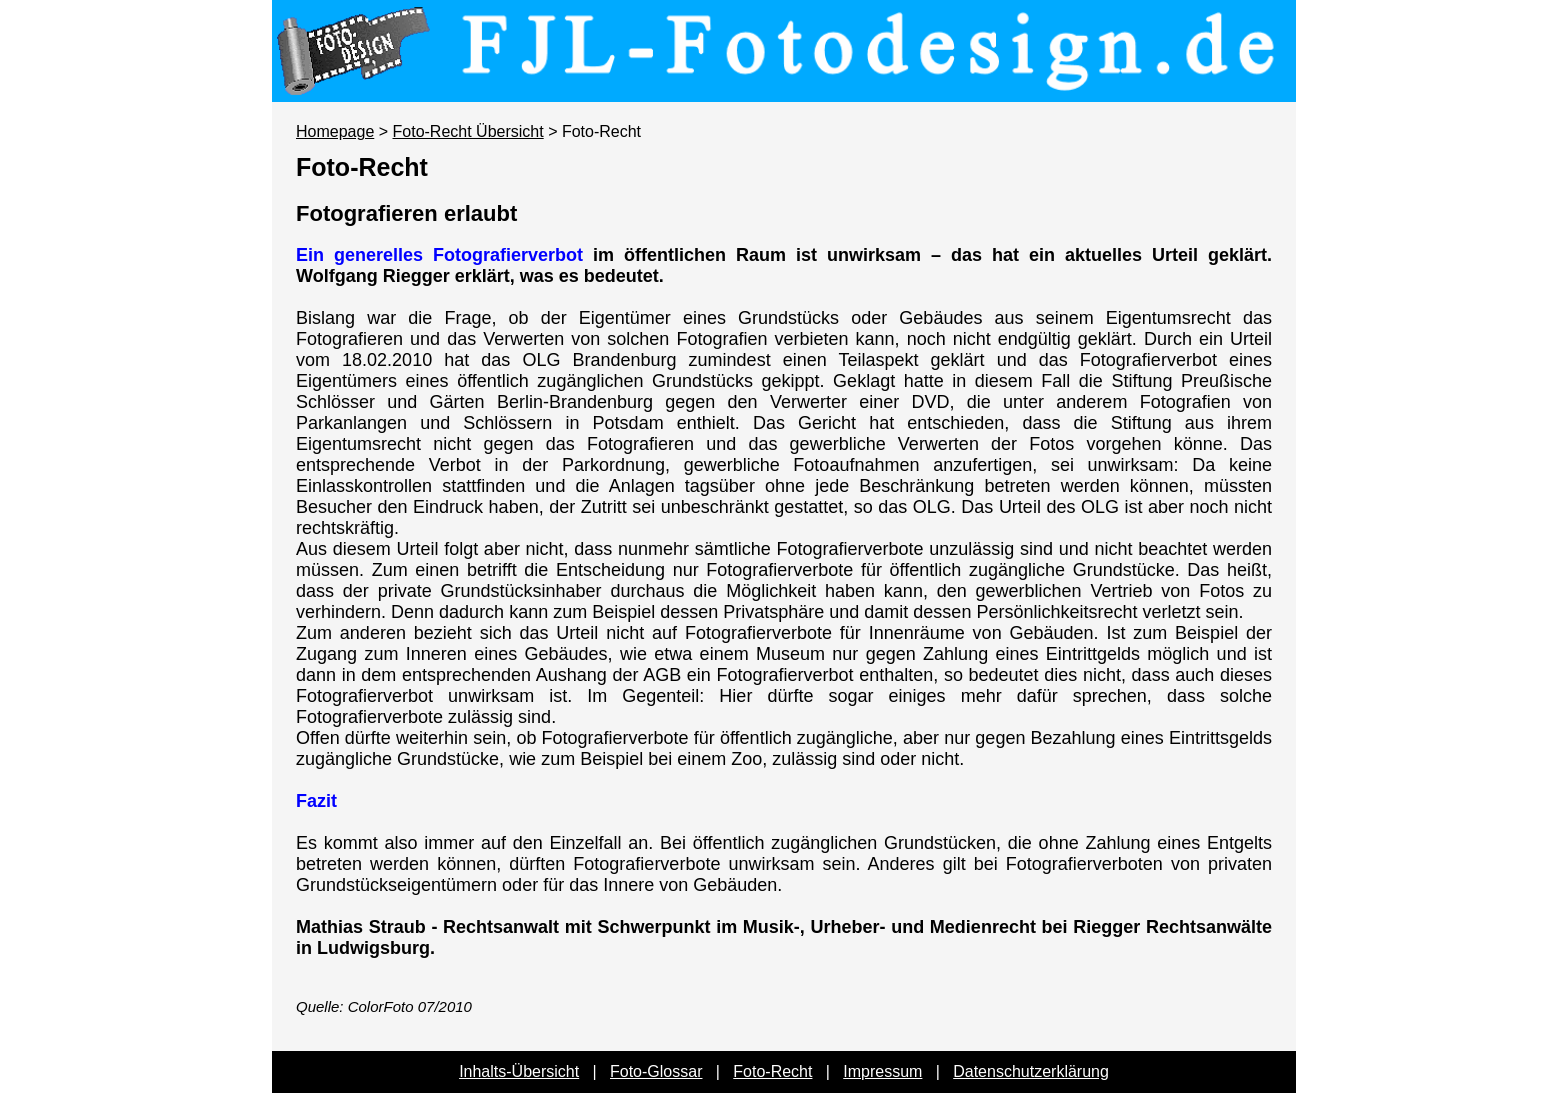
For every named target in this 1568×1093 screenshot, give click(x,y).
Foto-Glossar (656, 1071)
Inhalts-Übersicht (519, 1071)
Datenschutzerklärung (1031, 1071)
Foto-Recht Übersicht (468, 131)
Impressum (882, 1071)
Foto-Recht (772, 1071)
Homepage (335, 131)
